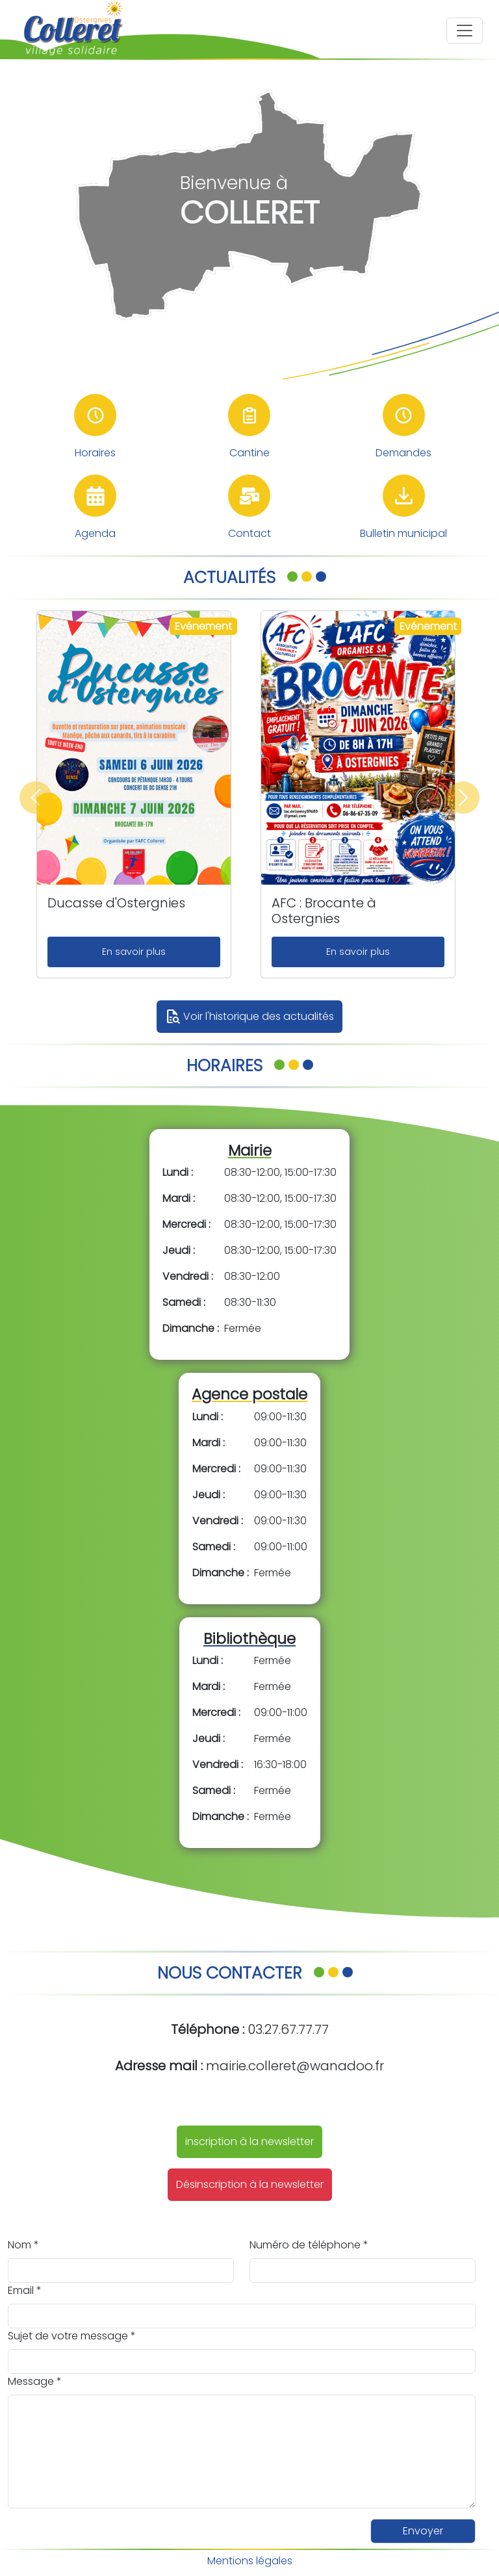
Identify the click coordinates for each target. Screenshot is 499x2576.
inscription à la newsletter (249, 2141)
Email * (25, 2290)
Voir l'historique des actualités (249, 1017)
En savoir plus (134, 951)
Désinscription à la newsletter (250, 2184)
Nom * (23, 2244)
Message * (35, 2381)
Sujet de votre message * (72, 2335)
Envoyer (423, 2530)
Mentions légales (249, 2560)
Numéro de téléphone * (309, 2244)
